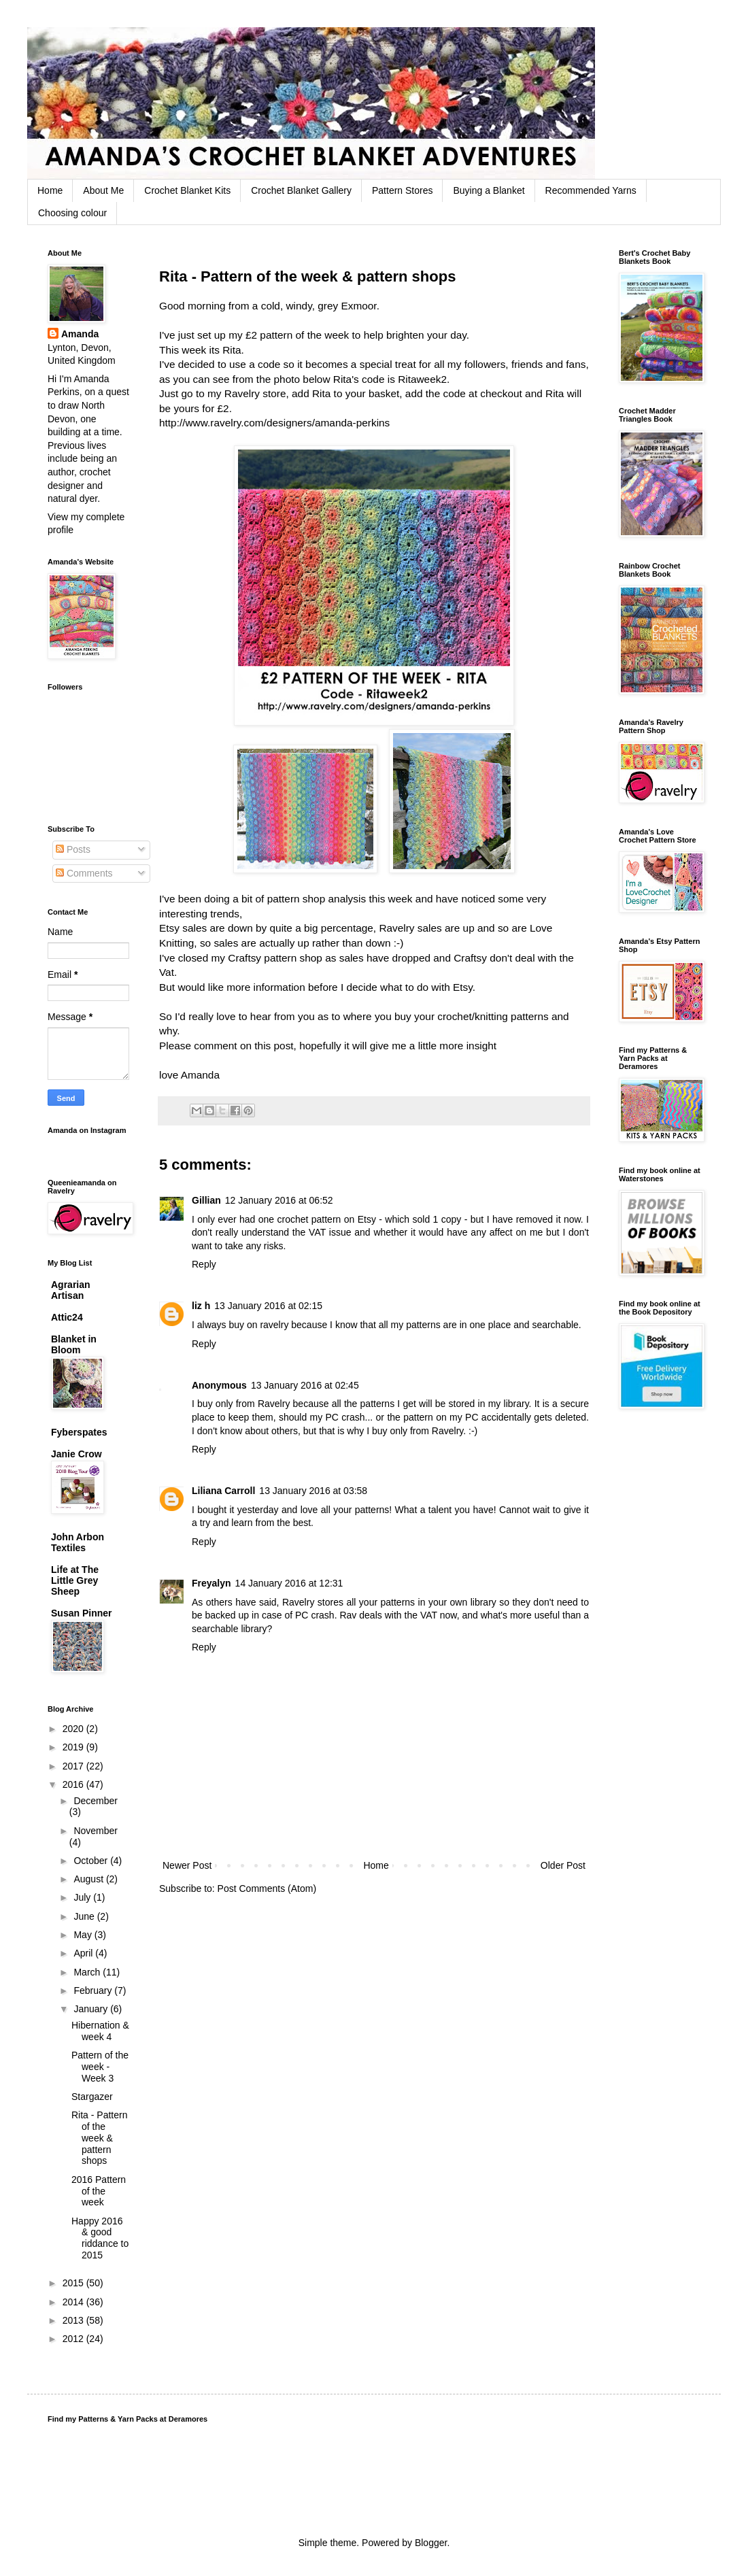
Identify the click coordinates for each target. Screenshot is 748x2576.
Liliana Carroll (223, 1490)
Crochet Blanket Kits (187, 190)
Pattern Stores (402, 190)
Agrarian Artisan (70, 1290)
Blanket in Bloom (74, 1344)
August (89, 1879)
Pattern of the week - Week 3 (100, 2067)
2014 (74, 2302)
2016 (74, 1784)
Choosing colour (72, 212)
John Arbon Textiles (77, 1542)
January (91, 2008)
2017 (74, 1766)
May (83, 1934)
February (93, 1990)
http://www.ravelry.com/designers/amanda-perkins (274, 422)
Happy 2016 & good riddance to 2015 (100, 2238)
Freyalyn (211, 1583)
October (91, 1860)
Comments (84, 873)
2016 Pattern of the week (98, 2191)
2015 (74, 2282)
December (95, 1800)
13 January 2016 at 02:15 (268, 1305)
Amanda (80, 333)
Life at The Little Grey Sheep (75, 1580)
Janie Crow (76, 1453)
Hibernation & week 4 (100, 2031)
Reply (204, 1264)
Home (50, 190)
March (88, 1972)
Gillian (206, 1200)
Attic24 (67, 1317)
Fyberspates (79, 1432)
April (84, 1953)
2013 (74, 2320)
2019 (74, 1747)
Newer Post (187, 1865)
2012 (74, 2338)
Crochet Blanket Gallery (301, 190)
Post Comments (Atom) (267, 1888)
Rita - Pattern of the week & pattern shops (99, 2137)
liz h (201, 1305)
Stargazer (92, 2096)
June (85, 1916)
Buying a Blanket (488, 190)
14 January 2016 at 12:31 (289, 1583)
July (83, 1897)
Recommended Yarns (590, 190)
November (95, 1830)
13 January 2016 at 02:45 (305, 1385)
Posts (73, 849)
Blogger (431, 2542)
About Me (103, 190)
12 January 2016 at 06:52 (279, 1200)
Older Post (563, 1865)
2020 (74, 1728)
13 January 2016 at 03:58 (313, 1490)
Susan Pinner (81, 1613)
